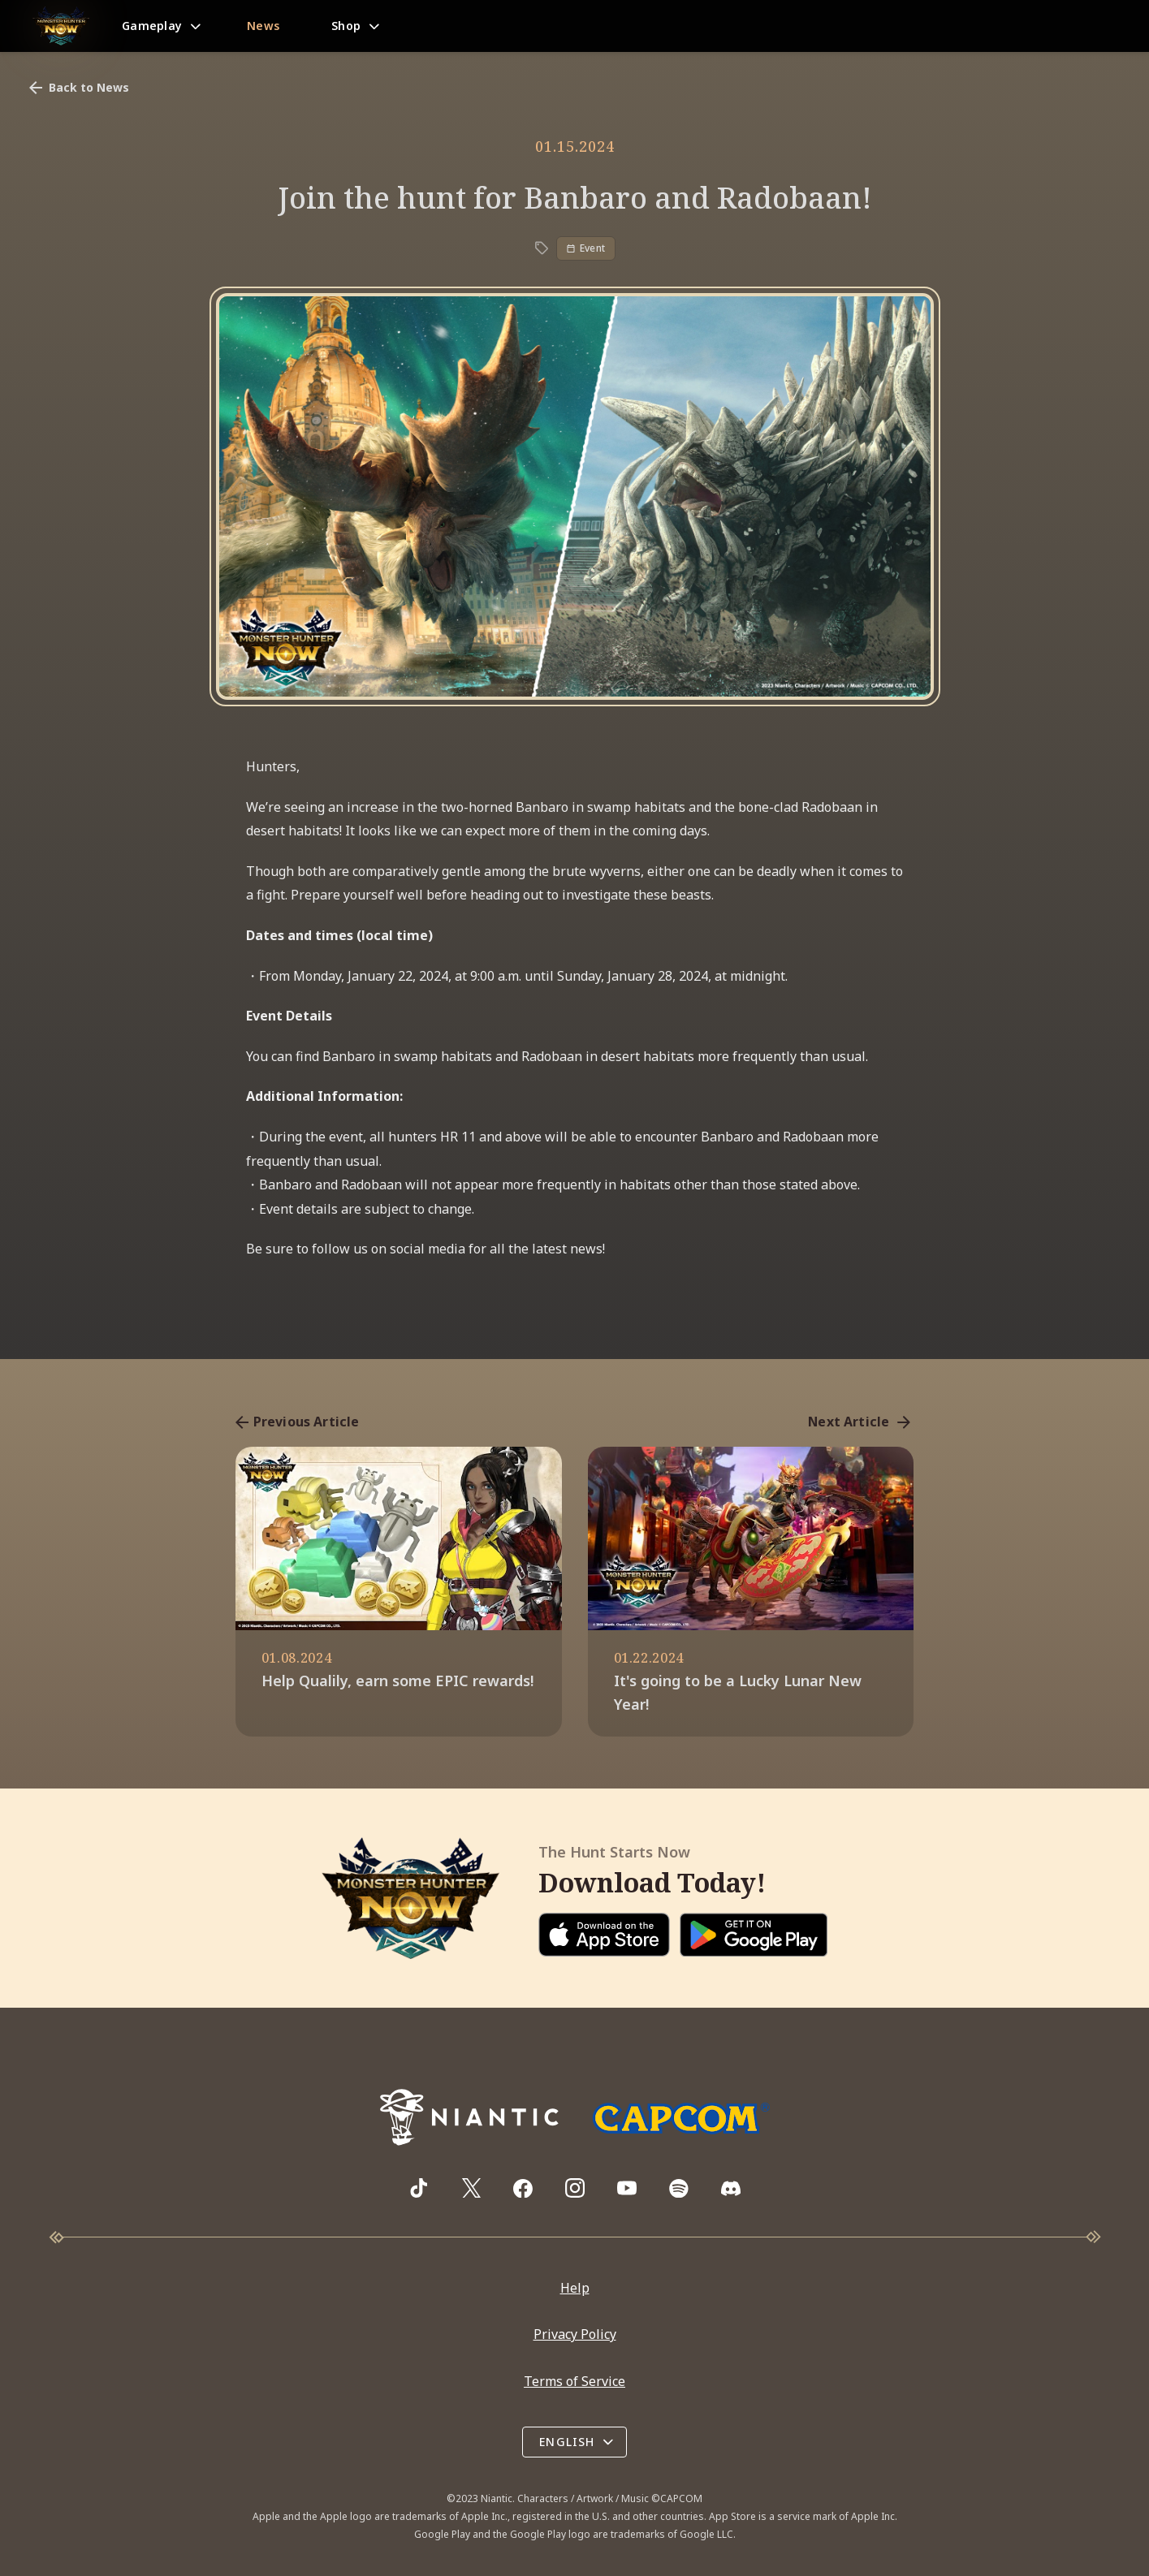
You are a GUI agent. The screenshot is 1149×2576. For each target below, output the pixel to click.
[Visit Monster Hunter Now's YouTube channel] (627, 2188)
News (263, 25)
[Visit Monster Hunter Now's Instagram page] (575, 2188)
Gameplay (152, 25)
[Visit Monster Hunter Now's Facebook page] (523, 2188)
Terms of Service (574, 2381)
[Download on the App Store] (604, 1935)
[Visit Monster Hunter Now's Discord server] (731, 2188)
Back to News (77, 87)
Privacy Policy (574, 2335)
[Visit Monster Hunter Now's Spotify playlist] (679, 2188)
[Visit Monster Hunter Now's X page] (471, 2188)
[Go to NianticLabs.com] (469, 2117)
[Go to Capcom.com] (680, 2117)
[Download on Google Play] (753, 1935)
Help (575, 2288)
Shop (346, 25)
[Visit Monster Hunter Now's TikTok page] (419, 2188)
